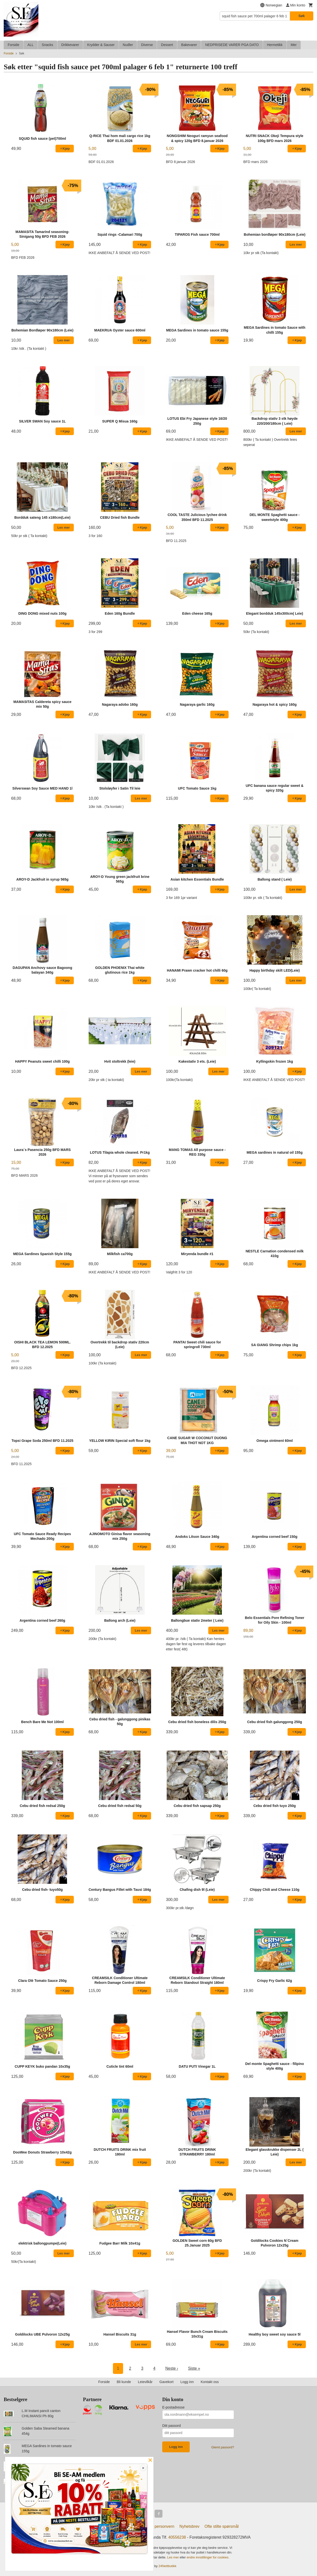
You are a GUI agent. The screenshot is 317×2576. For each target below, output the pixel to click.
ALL (30, 45)
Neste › (171, 2368)
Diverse (147, 45)
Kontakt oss (210, 2382)
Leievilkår (145, 2382)
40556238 (177, 2537)
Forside (13, 45)
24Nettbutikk (167, 2566)
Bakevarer (189, 45)
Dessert (167, 45)
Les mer (173, 2557)
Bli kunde (124, 2382)
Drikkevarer (70, 45)
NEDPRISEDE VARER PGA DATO (232, 45)
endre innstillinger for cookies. (208, 2557)
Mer (294, 45)
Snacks (47, 45)
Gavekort (166, 2382)
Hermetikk (275, 45)
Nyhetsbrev (189, 2526)
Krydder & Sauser (101, 45)
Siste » (194, 2368)
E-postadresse (173, 2407)
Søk (301, 16)
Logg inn (187, 2382)
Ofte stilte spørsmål (222, 2526)
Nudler (128, 45)
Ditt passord (171, 2426)
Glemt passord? (222, 2447)
